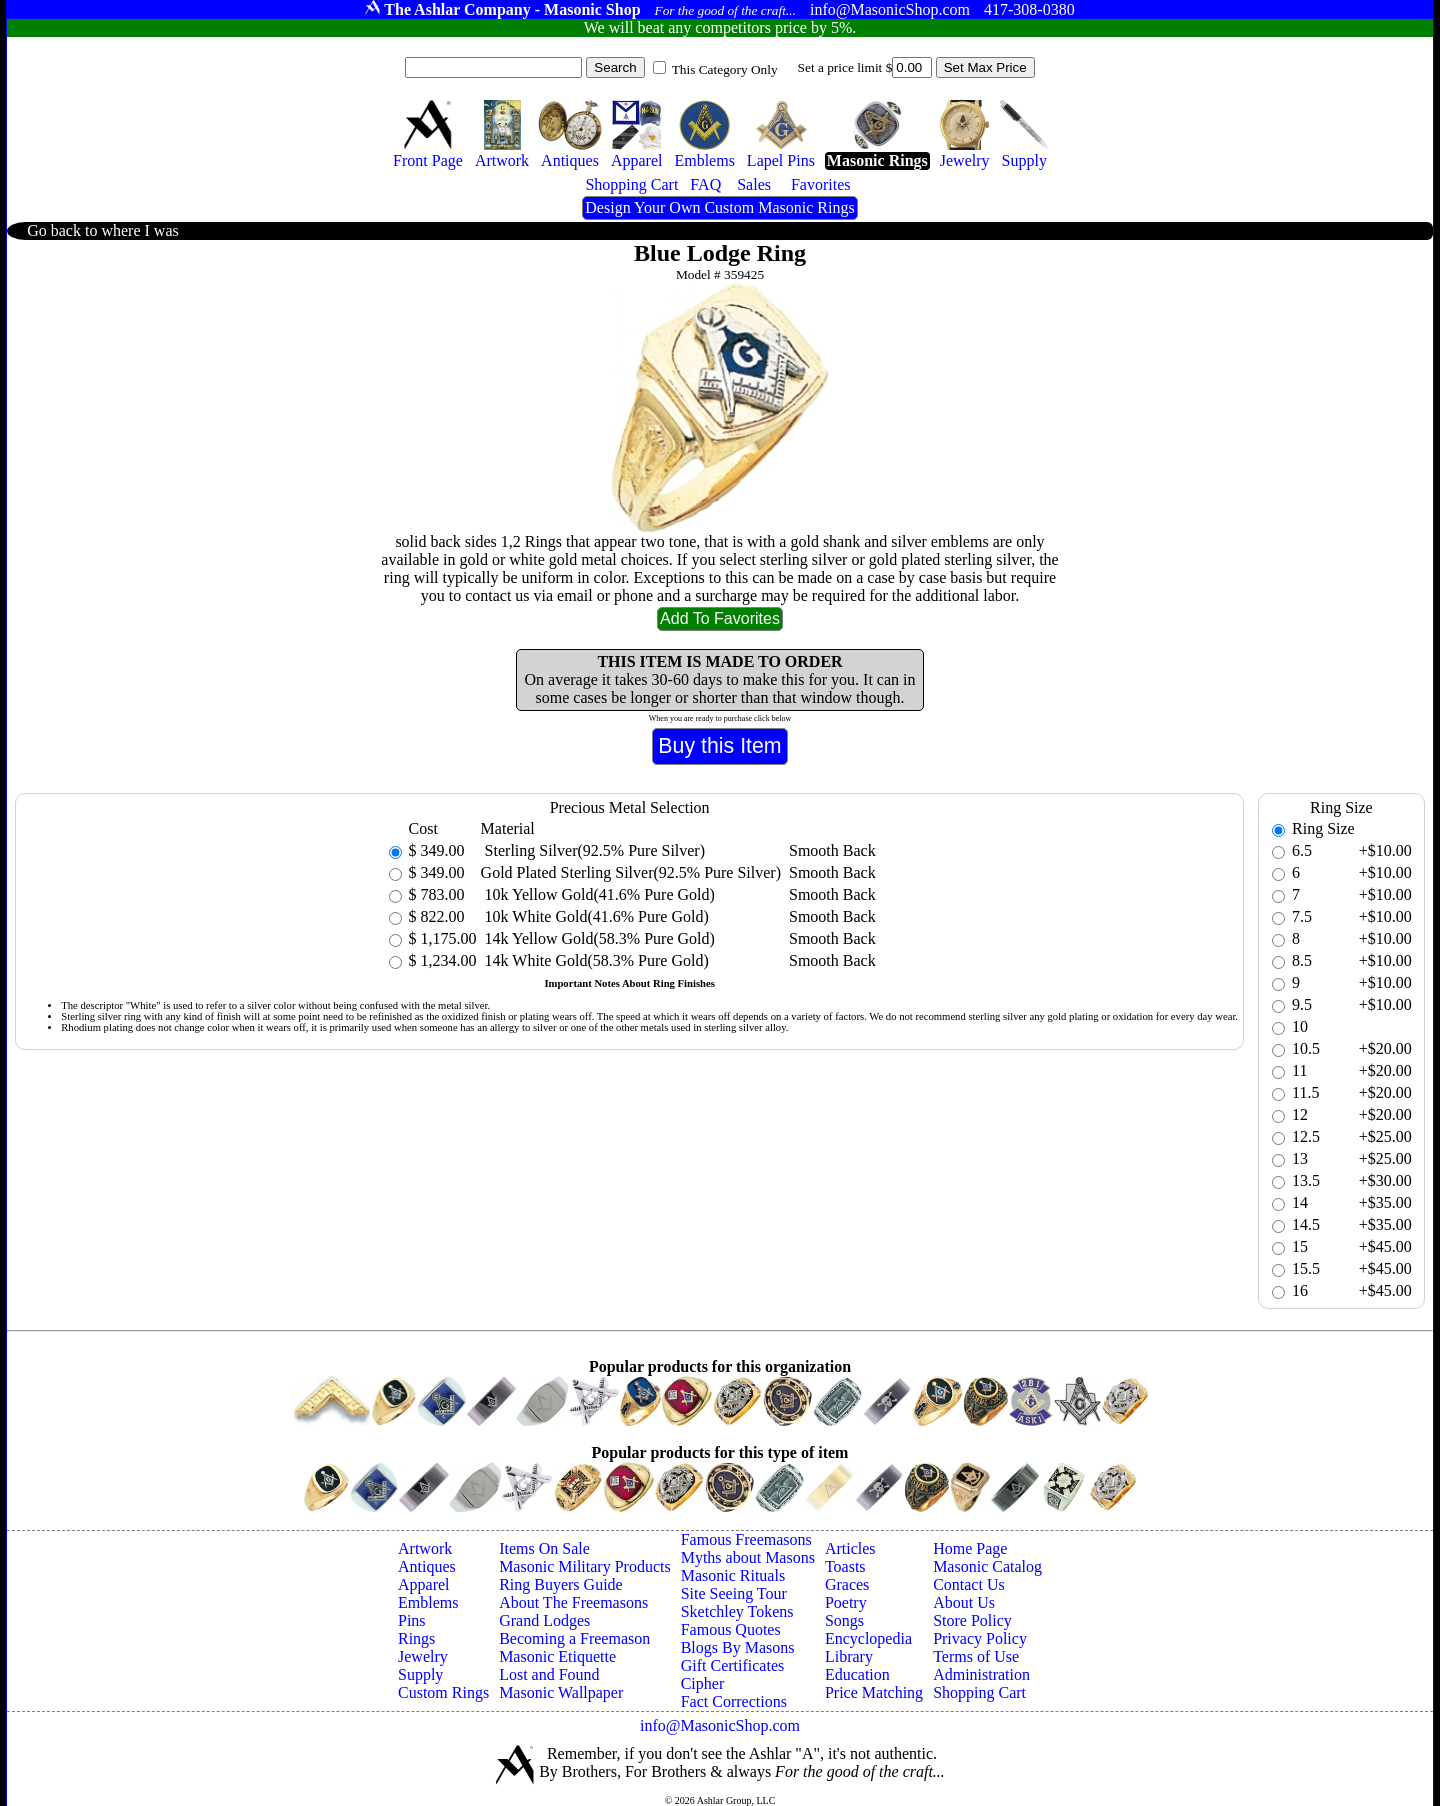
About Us (964, 1602)
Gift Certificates (733, 1665)
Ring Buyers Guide (561, 1584)
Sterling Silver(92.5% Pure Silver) (593, 850)
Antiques (427, 1566)
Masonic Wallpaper (561, 1692)
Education (857, 1674)
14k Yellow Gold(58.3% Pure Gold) (598, 938)
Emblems (428, 1602)
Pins (412, 1620)
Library (849, 1656)
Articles (850, 1548)
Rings (416, 1638)
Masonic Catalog (987, 1566)
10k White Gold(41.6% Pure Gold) (595, 916)
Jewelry (423, 1656)
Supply (420, 1674)
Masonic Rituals (733, 1575)
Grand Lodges (544, 1620)
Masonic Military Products (585, 1566)
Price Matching (874, 1692)
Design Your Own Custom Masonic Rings (719, 207)
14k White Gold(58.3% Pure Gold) (595, 960)
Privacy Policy (980, 1638)
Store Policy (972, 1620)
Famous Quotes (731, 1629)
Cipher (703, 1683)
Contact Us (969, 1584)
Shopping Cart (979, 1692)
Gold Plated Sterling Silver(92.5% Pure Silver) (631, 872)
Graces (847, 1584)
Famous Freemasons (746, 1539)
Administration (981, 1674)
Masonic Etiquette (557, 1656)
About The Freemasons (573, 1602)
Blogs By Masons (738, 1647)
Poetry (846, 1602)
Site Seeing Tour (734, 1593)
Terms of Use (976, 1656)
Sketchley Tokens (737, 1611)
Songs (844, 1620)
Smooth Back (832, 850)
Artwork (425, 1548)
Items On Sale (544, 1548)
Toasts (845, 1566)
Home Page (970, 1548)
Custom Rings (443, 1692)
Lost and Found (549, 1674)
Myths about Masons (748, 1557)
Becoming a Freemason (574, 1638)
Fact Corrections (734, 1701)
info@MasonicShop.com (720, 1725)
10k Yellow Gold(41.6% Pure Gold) (598, 894)
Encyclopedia (868, 1638)
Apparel (424, 1584)
